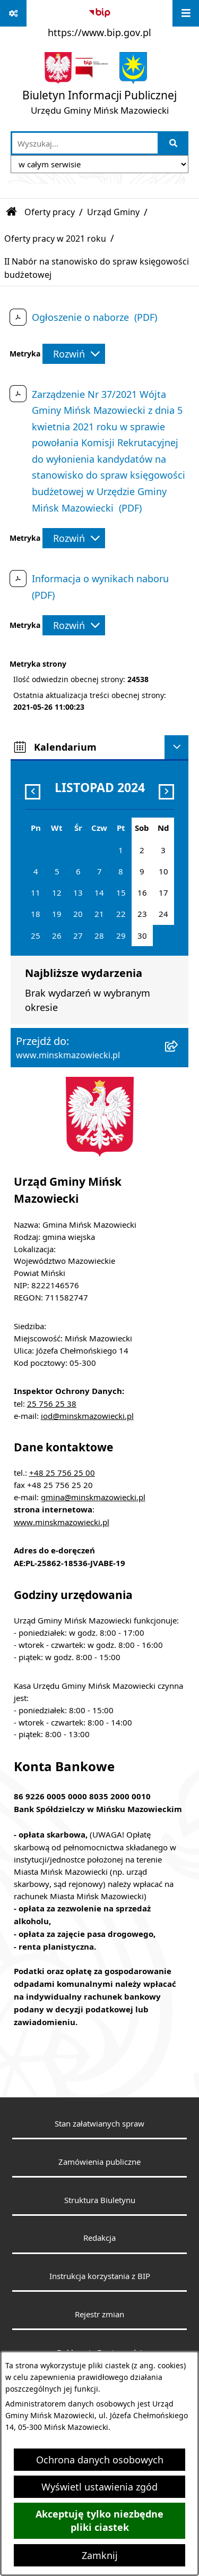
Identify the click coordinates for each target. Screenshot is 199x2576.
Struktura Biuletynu (99, 2200)
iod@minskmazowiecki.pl (87, 1415)
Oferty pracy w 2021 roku (55, 238)
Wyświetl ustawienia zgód (99, 2486)
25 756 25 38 (51, 1403)
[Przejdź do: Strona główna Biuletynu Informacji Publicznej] (12, 211)
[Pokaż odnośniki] (13, 13)
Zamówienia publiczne (99, 2161)
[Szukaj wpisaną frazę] (173, 143)
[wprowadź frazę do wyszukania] (85, 143)
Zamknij (100, 2555)
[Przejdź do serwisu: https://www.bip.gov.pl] (99, 20)
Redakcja (99, 2237)
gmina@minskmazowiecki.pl (93, 1497)
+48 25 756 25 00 (62, 1472)
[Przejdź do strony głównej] (99, 86)
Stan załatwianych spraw (99, 2123)
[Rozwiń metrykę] (73, 354)
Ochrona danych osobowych (99, 2459)
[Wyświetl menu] (185, 13)
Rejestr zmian (99, 2314)
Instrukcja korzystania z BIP (99, 2276)
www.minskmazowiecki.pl (61, 1522)
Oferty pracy (49, 212)
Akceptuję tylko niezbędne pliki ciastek (99, 2520)
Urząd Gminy (113, 212)
